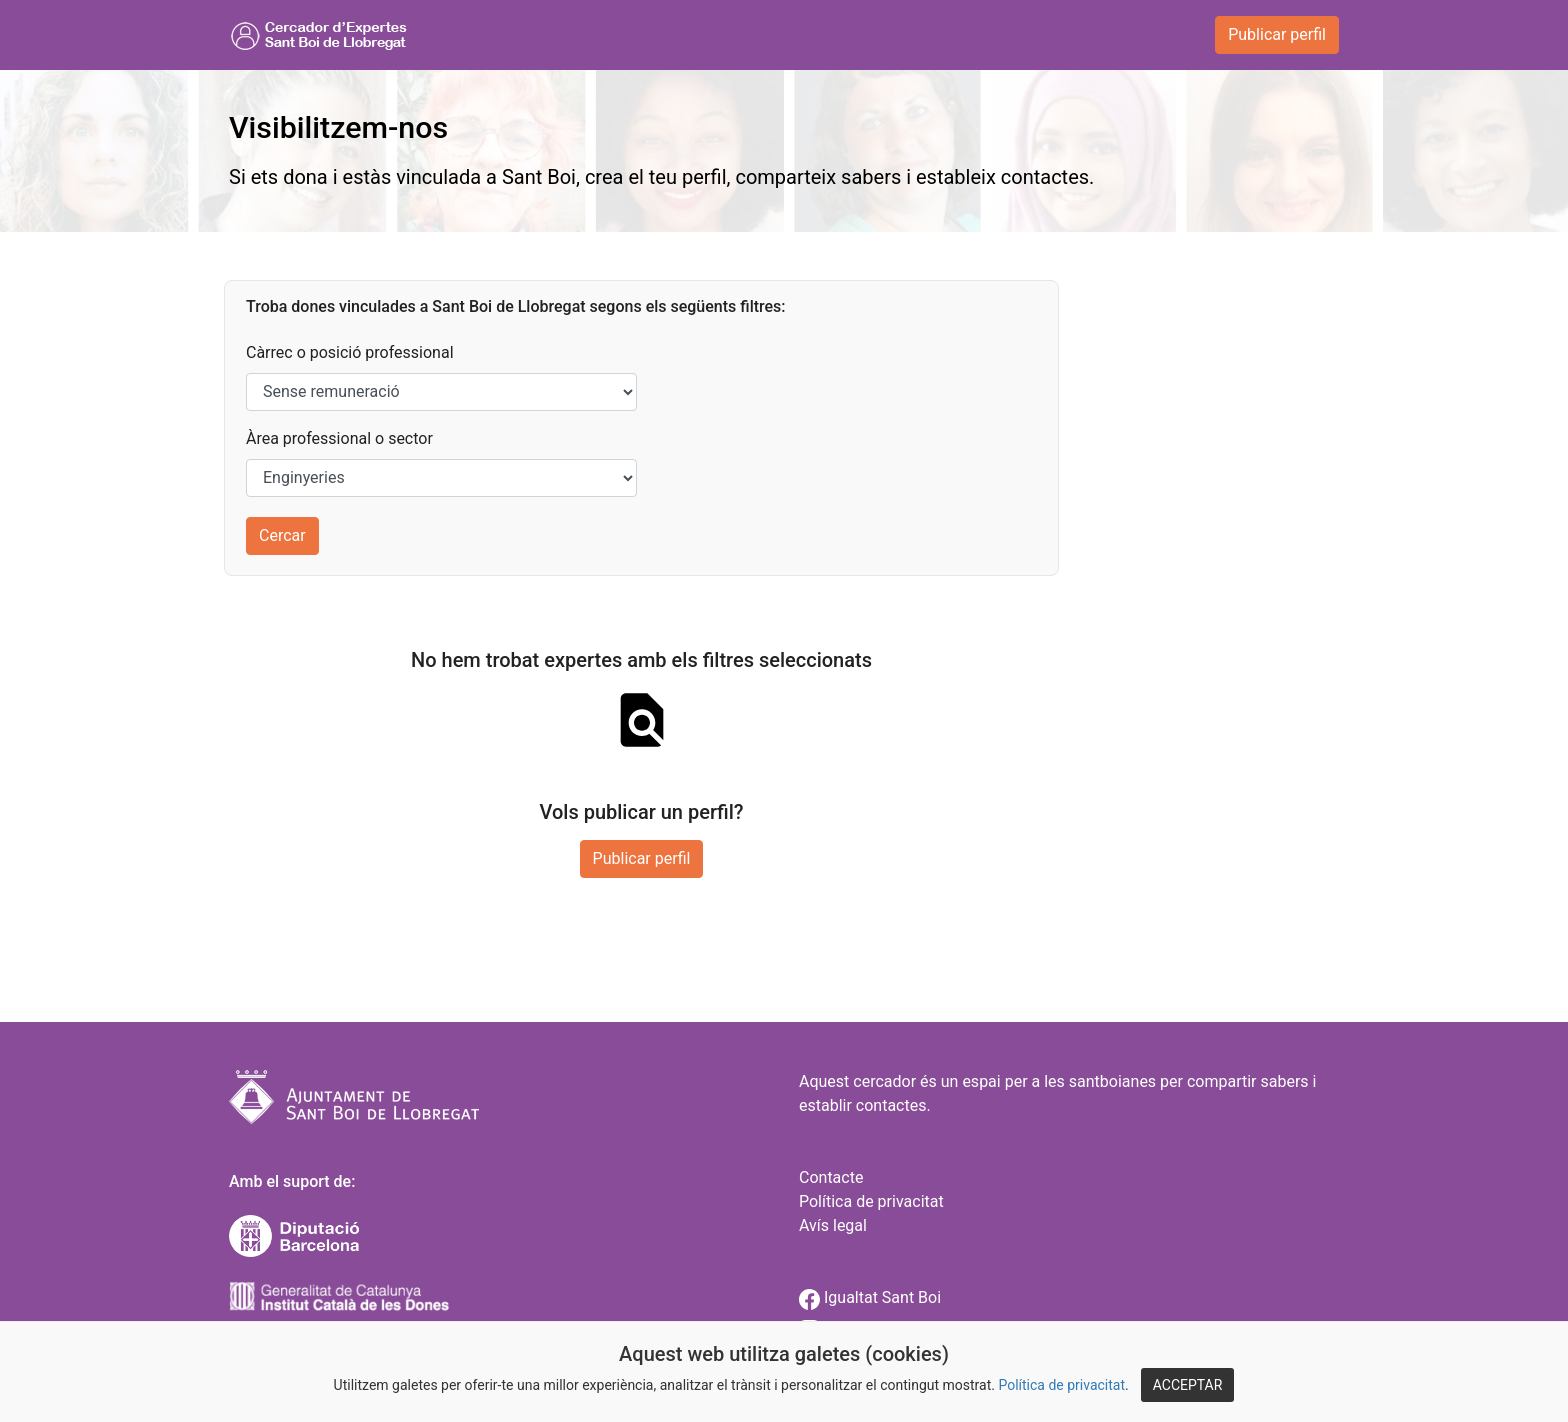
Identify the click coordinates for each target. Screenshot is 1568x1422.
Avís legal (833, 1225)
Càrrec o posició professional (350, 352)
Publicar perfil (1277, 34)
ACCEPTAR (1188, 1385)
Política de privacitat (1061, 1385)
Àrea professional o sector (339, 438)
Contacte (831, 1177)
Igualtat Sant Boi (870, 1297)
